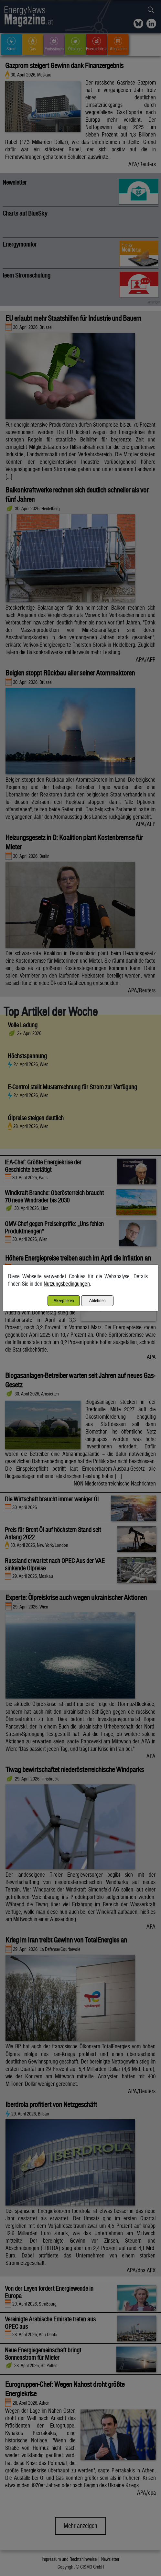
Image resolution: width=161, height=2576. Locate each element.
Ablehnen (97, 1300)
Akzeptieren (64, 1300)
